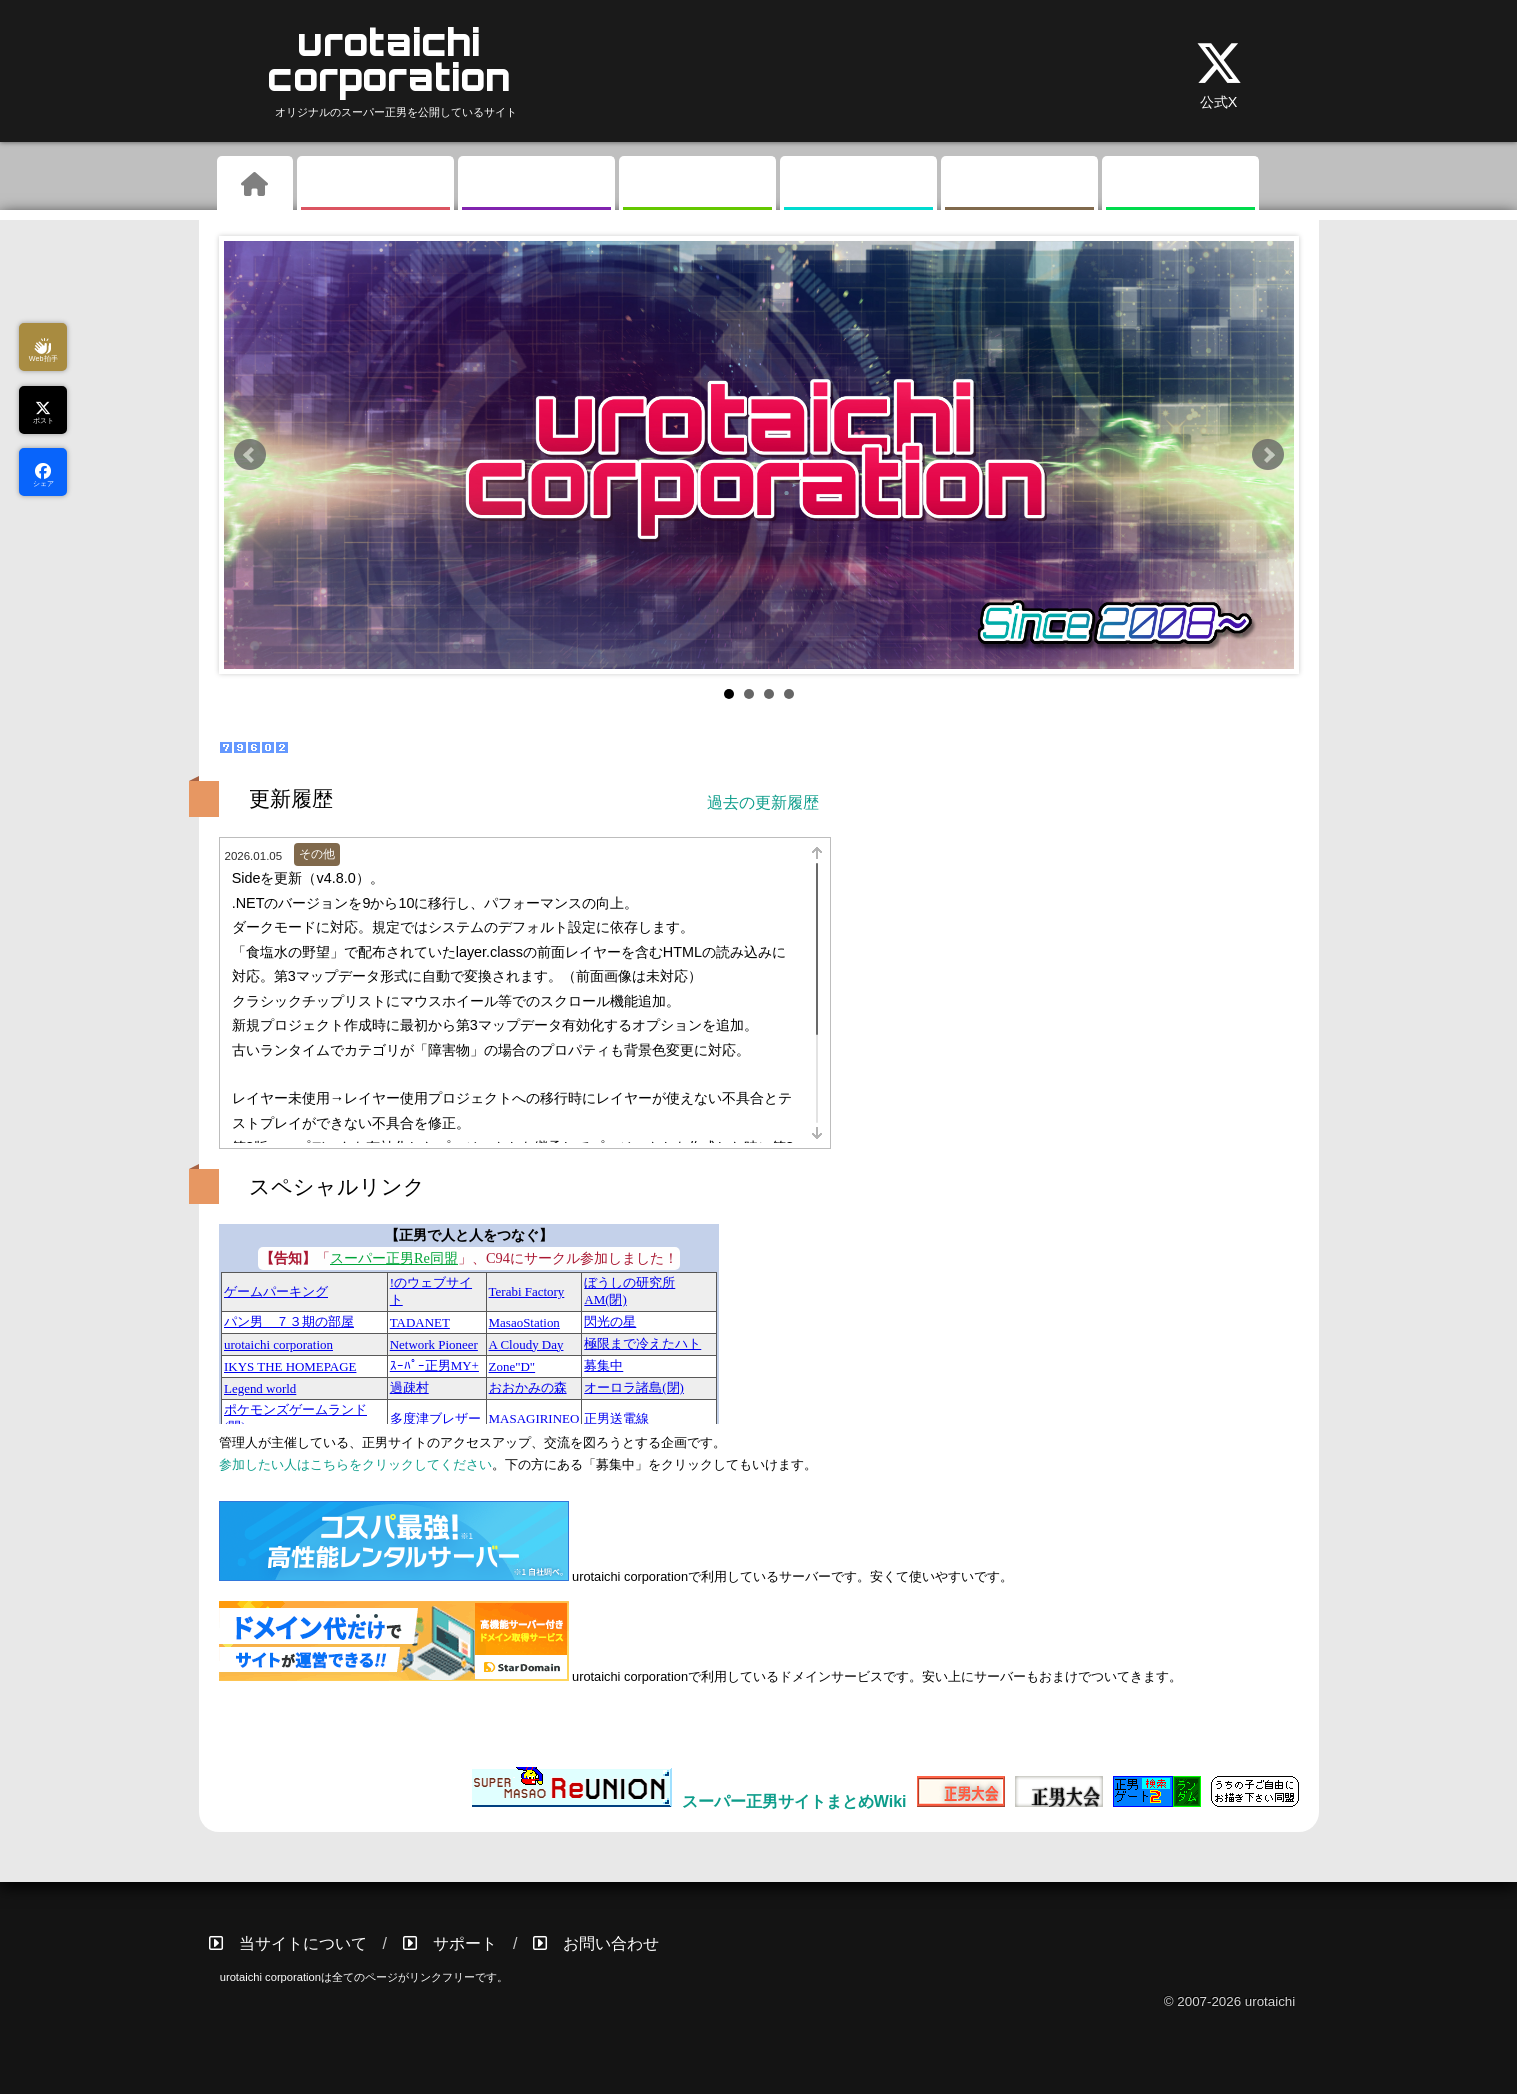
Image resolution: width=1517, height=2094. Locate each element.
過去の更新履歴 (763, 802)
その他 (1019, 185)
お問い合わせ (611, 1943)
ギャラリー (536, 185)
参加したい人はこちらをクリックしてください (355, 1464)
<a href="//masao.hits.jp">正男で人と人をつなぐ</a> (469, 1324)
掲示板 (858, 185)
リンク (1180, 185)
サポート (465, 1943)
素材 (697, 185)
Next (1268, 455)
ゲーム (375, 185)
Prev (250, 455)
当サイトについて (303, 1943)
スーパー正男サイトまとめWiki (794, 1801)
